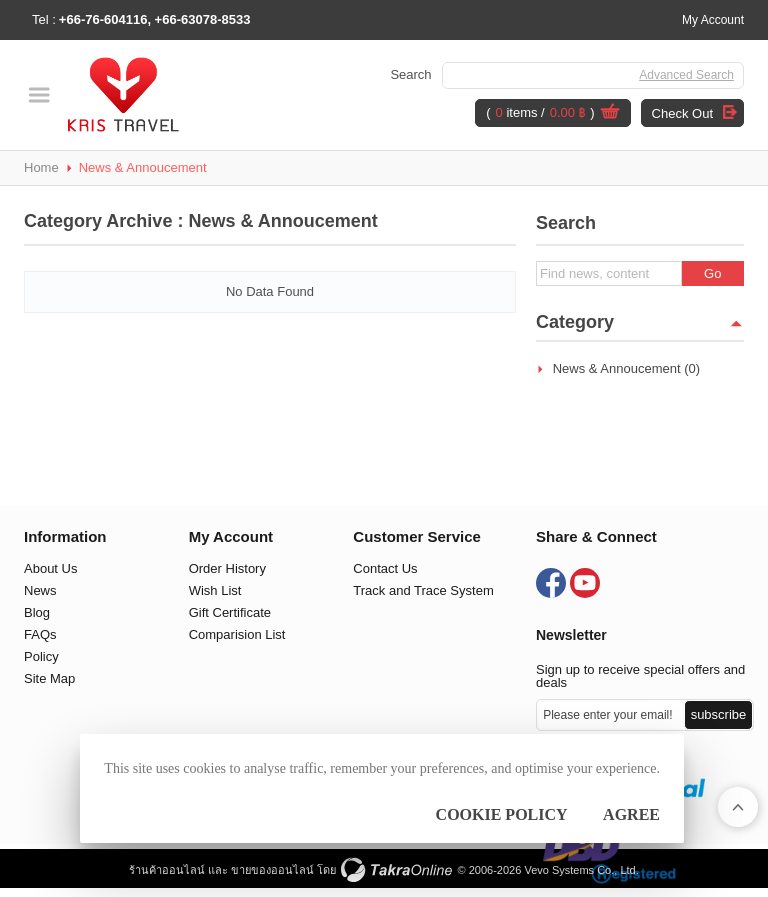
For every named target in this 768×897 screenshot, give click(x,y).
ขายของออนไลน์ (272, 870)
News (40, 590)
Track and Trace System (423, 590)
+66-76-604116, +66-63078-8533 (155, 19)
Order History (227, 568)
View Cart (610, 114)
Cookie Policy (502, 814)
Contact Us (385, 568)
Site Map (49, 678)
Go (712, 273)
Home (41, 167)
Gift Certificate (230, 612)
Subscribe (719, 714)
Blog (37, 612)
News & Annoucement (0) (626, 368)
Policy (41, 656)
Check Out (682, 113)
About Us (50, 568)
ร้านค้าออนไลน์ (167, 870)
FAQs (40, 634)
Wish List (215, 590)
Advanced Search (686, 75)
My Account (713, 20)
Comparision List (237, 634)
